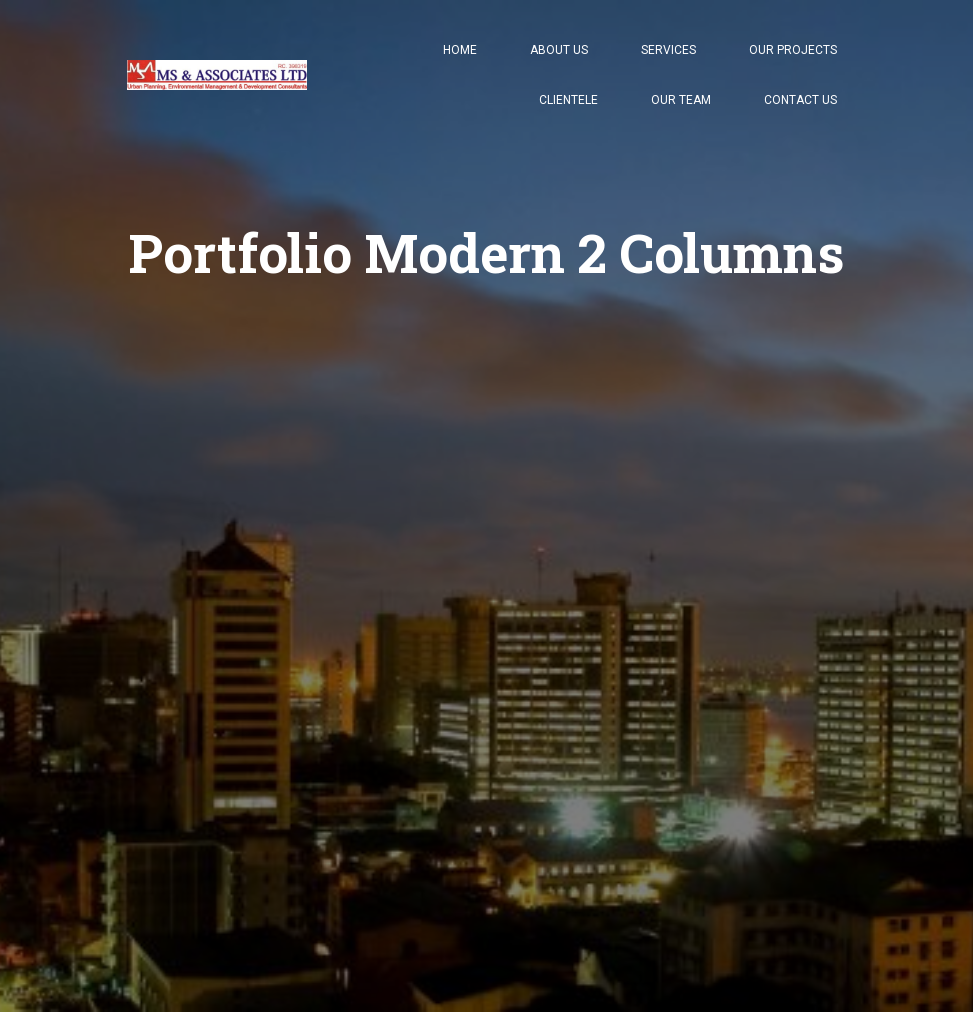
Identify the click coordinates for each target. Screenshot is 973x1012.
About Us (559, 50)
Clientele (568, 100)
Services (668, 50)
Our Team (681, 100)
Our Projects (793, 50)
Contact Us (800, 100)
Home (460, 50)
